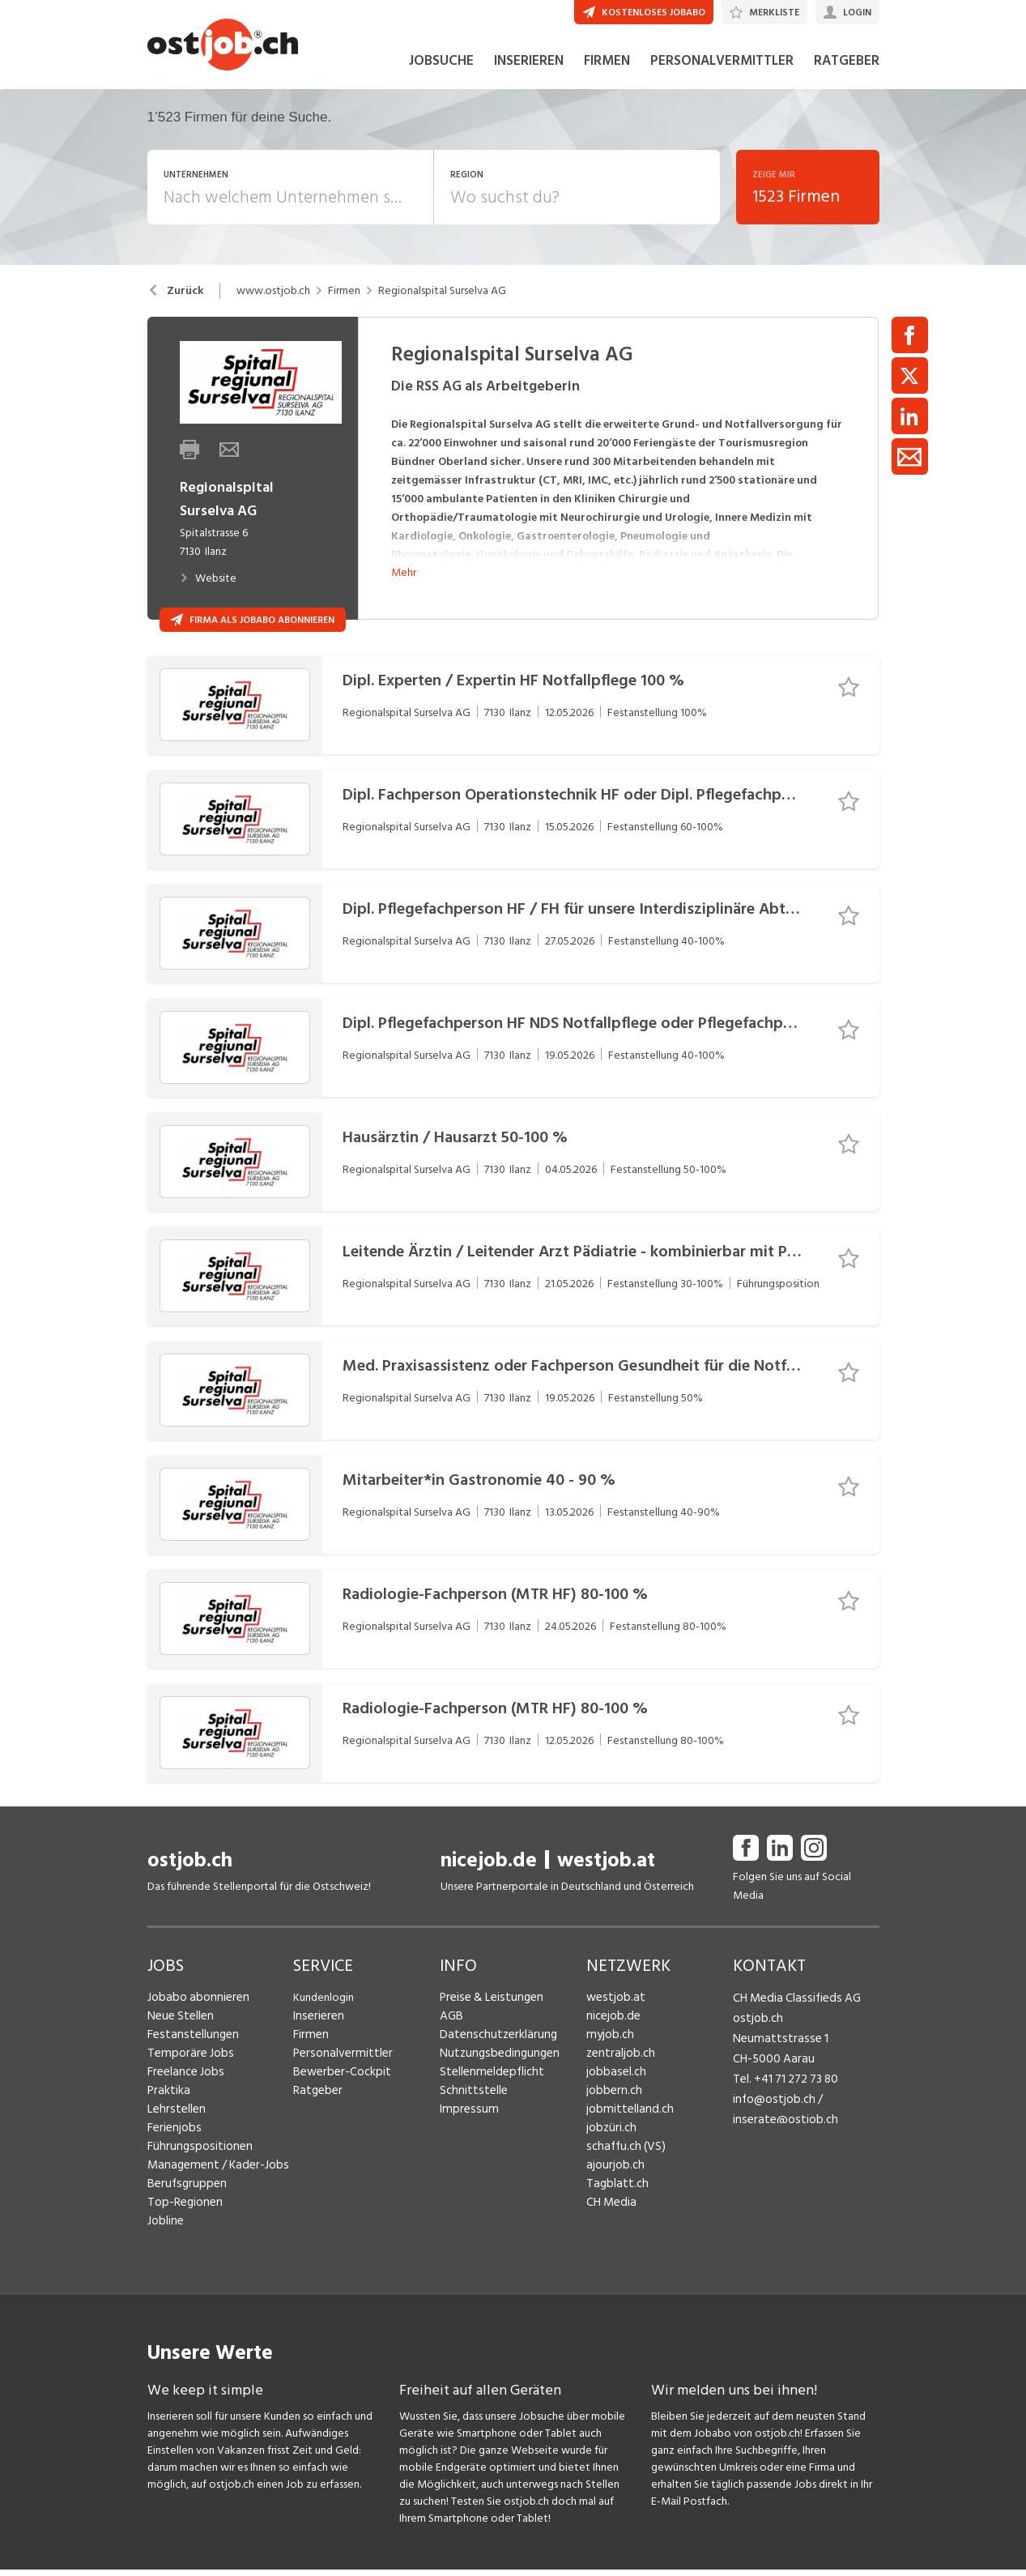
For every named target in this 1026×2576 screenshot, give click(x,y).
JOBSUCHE (441, 79)
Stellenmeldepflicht (488, 2090)
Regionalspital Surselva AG (442, 309)
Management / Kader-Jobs (212, 2183)
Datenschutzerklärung (493, 2053)
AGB (451, 2034)
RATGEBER (846, 79)
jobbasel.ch (613, 2090)
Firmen (344, 309)
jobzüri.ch (609, 2146)
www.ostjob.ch (273, 309)
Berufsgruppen (182, 2202)
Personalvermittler (338, 2071)
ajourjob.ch (613, 2183)
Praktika (167, 2109)
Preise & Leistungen (487, 2016)
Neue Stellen (178, 2034)
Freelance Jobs (183, 2090)
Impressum (465, 2127)
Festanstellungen (188, 2053)
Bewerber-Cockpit (338, 2090)
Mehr (403, 590)
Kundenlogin (323, 2016)
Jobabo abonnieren (194, 2016)
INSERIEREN (529, 79)
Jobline (164, 2239)
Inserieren (316, 2034)
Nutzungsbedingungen (494, 2071)
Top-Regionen (182, 2220)
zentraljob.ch (617, 2071)
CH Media (609, 2220)
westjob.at (606, 1879)
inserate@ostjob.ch (780, 2127)
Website (208, 596)
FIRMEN (607, 79)
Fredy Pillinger (767, 2196)
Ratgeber (316, 2109)
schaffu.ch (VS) (621, 2165)
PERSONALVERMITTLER (722, 79)
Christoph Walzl (770, 2240)
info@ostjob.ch (770, 2109)
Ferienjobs (172, 2146)
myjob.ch (608, 2053)
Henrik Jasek (762, 2152)
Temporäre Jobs (186, 2071)
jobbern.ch (611, 2109)
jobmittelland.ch (626, 2127)
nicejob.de (489, 1879)
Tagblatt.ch (613, 2202)
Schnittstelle (470, 2109)
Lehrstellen (173, 2127)
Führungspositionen (194, 2165)
